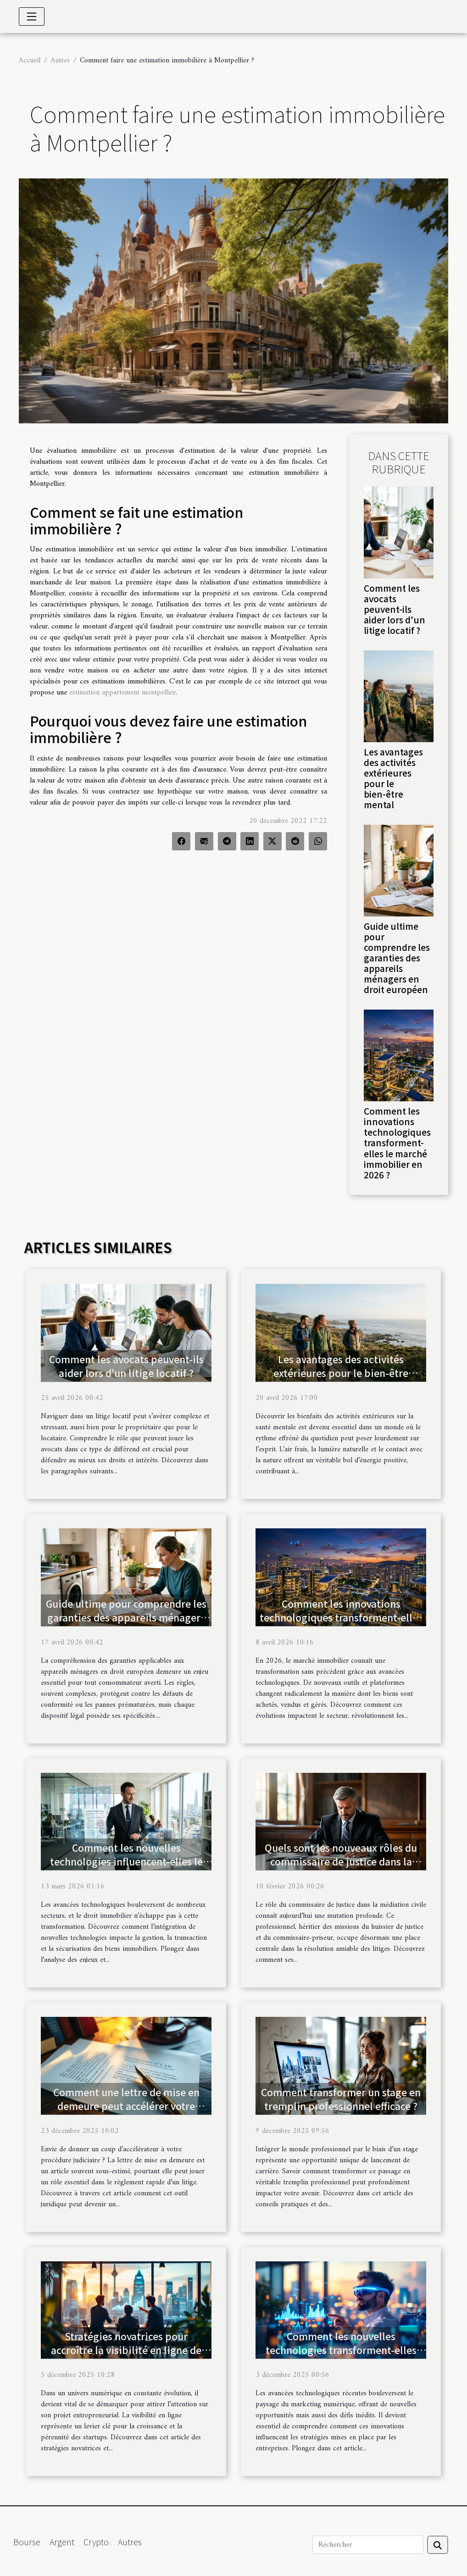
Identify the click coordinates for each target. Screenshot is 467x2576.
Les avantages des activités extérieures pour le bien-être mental (393, 778)
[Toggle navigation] (31, 16)
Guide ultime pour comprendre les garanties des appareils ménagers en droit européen (397, 958)
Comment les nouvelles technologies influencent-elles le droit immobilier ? (126, 1861)
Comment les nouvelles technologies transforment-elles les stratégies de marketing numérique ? (341, 2356)
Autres (60, 60)
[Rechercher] (367, 2545)
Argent (62, 2542)
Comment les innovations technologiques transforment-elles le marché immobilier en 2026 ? (397, 1143)
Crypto (96, 2542)
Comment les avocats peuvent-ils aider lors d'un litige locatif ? (394, 609)
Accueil (29, 60)
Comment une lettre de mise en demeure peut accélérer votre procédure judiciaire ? (126, 2105)
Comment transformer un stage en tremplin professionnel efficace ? (341, 2099)
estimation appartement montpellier (122, 692)
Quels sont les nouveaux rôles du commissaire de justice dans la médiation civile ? (341, 1861)
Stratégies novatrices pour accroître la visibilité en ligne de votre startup (126, 2350)
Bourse (26, 2542)
